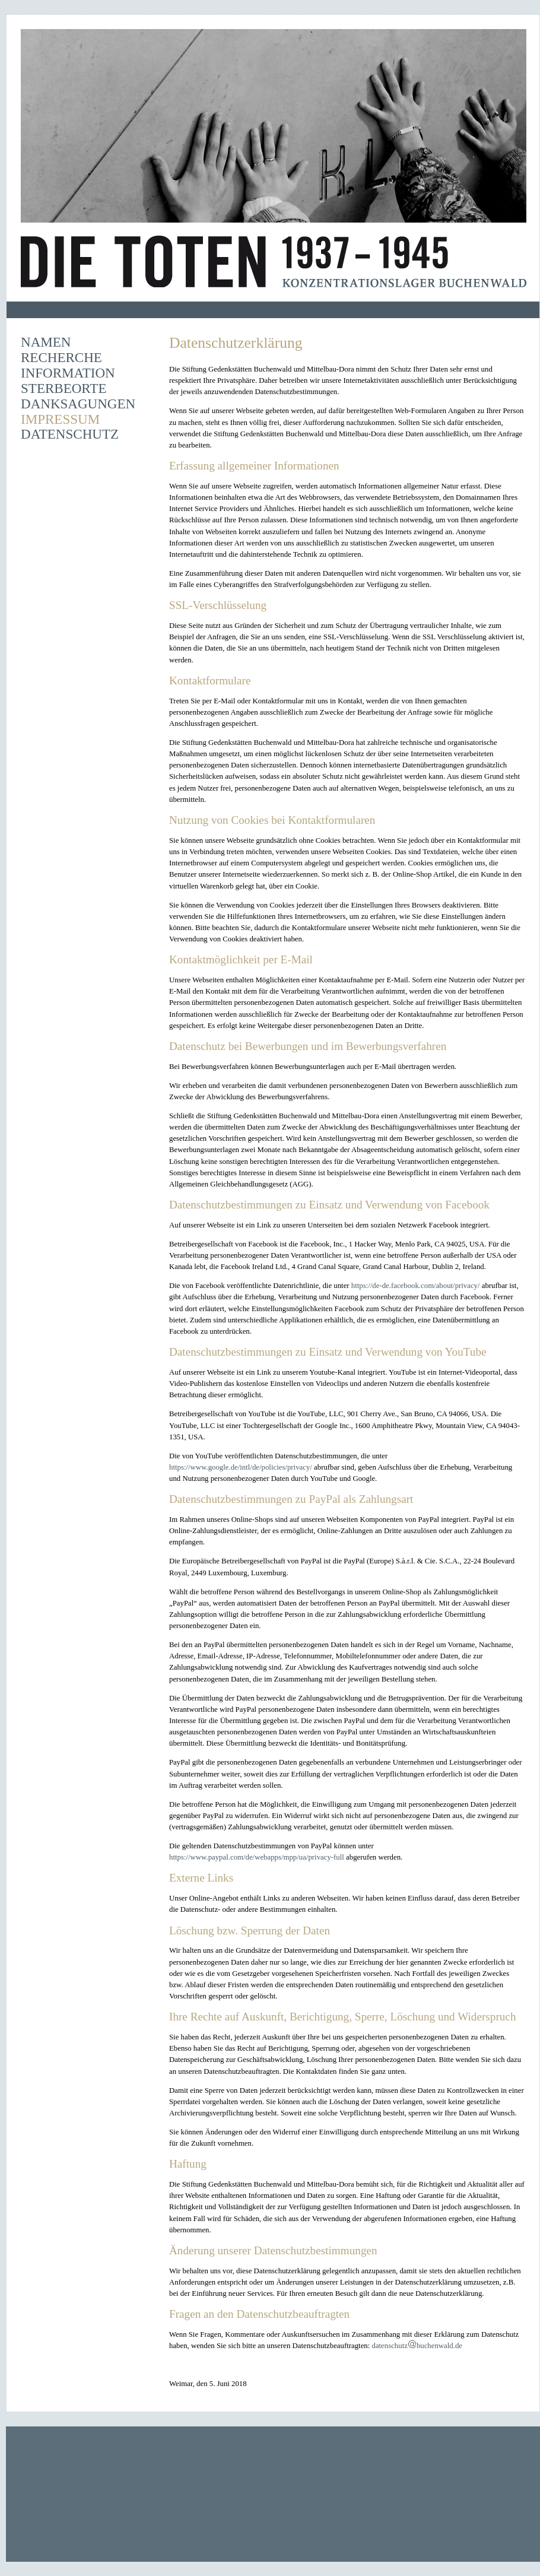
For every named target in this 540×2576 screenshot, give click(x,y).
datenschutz (389, 2346)
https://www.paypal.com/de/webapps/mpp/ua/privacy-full (256, 1857)
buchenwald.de (439, 2346)
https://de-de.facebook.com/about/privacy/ (415, 1285)
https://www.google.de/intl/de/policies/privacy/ (240, 1467)
